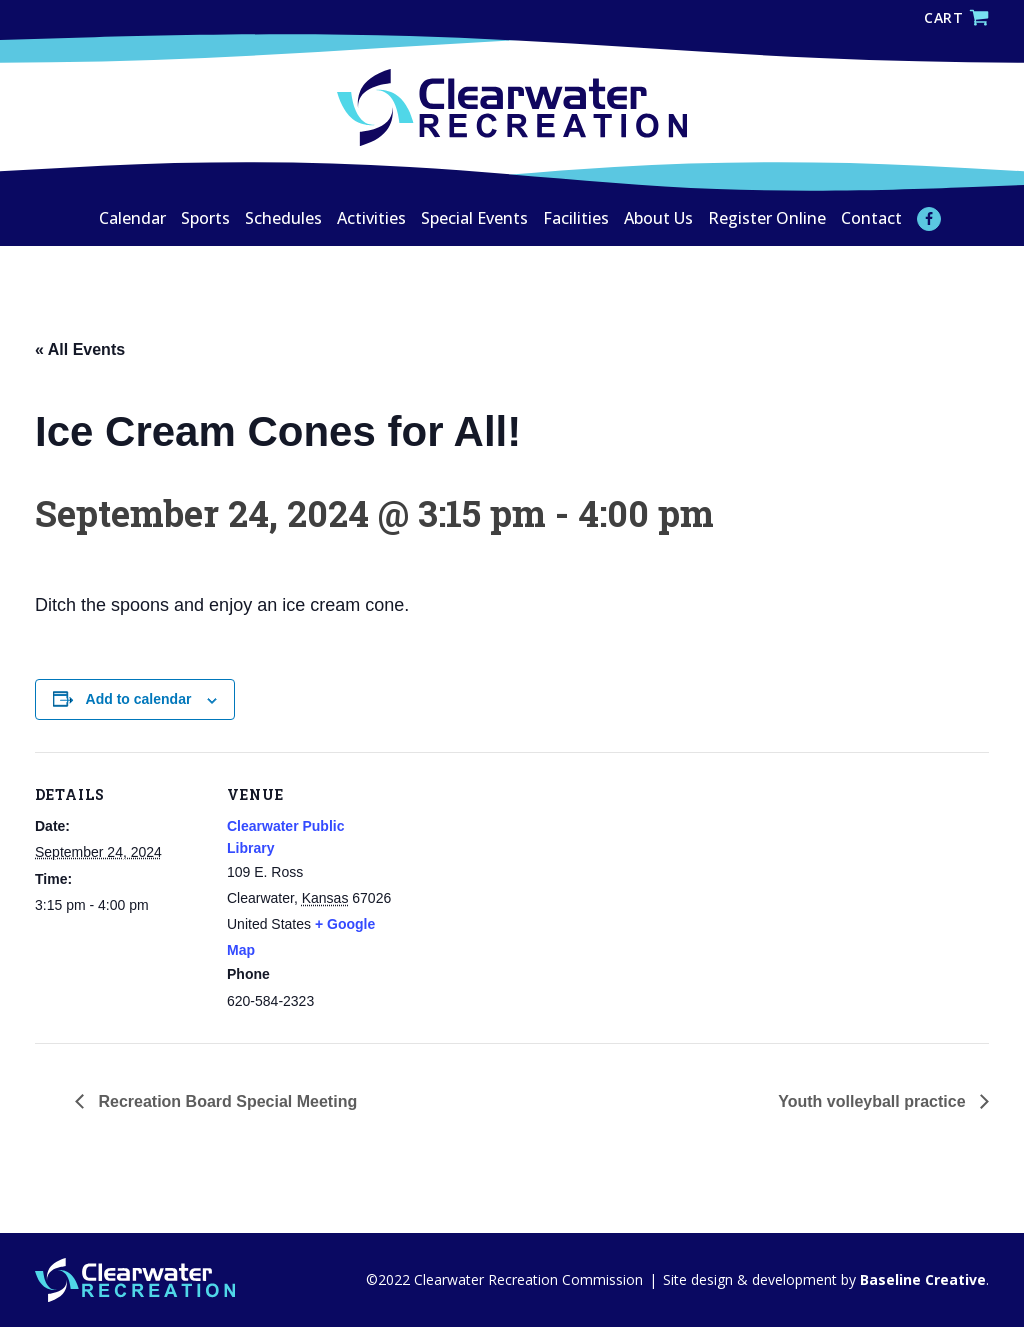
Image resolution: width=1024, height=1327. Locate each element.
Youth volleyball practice (874, 1101)
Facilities (576, 218)
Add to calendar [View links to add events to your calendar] (139, 699)
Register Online (767, 218)
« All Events (80, 349)
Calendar (132, 218)
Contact (871, 218)
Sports (205, 218)
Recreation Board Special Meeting (225, 1101)
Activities (371, 218)
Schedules (283, 218)
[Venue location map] (524, 890)
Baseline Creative (921, 1279)
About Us (658, 218)
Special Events (474, 218)
